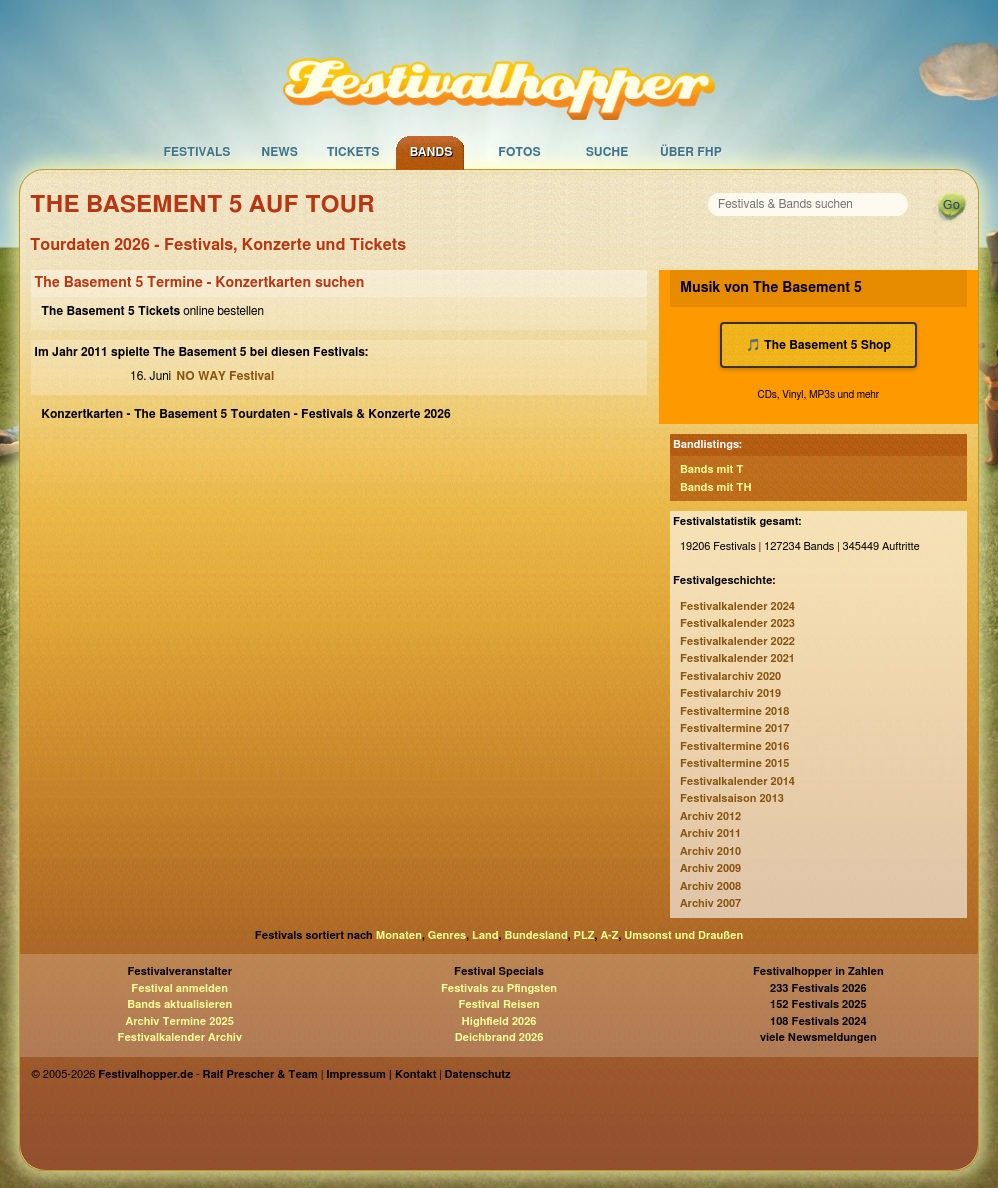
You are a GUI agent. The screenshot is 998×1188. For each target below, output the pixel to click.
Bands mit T (712, 469)
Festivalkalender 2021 (737, 658)
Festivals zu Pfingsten (499, 988)
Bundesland (535, 935)
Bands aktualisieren (179, 1004)
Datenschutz (478, 1074)
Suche (607, 152)
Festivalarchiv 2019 (730, 693)
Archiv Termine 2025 (180, 1021)
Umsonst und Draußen (683, 935)
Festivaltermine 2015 (734, 763)
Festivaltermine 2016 (734, 746)
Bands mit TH (716, 487)
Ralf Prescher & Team (260, 1074)
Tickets (353, 152)
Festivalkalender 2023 (737, 623)
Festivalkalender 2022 (737, 641)
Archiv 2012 (710, 816)
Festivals (196, 152)
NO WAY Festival (225, 376)
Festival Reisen (498, 1004)
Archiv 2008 (710, 886)
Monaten (399, 935)
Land (485, 935)
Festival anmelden (179, 988)
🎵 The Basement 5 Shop (818, 345)
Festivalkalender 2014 (737, 781)
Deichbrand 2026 (499, 1037)
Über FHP (691, 152)
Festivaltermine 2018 (734, 711)
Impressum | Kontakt (381, 1074)
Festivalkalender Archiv (179, 1037)
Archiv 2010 (710, 851)
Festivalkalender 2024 (737, 606)
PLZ (584, 935)
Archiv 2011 (710, 833)
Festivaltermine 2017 (734, 728)
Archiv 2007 (710, 903)
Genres (447, 935)
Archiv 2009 (710, 868)
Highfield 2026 (499, 1021)
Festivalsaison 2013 (732, 798)
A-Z (609, 935)
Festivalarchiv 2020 (730, 676)
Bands (431, 152)
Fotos (519, 152)
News (279, 152)
